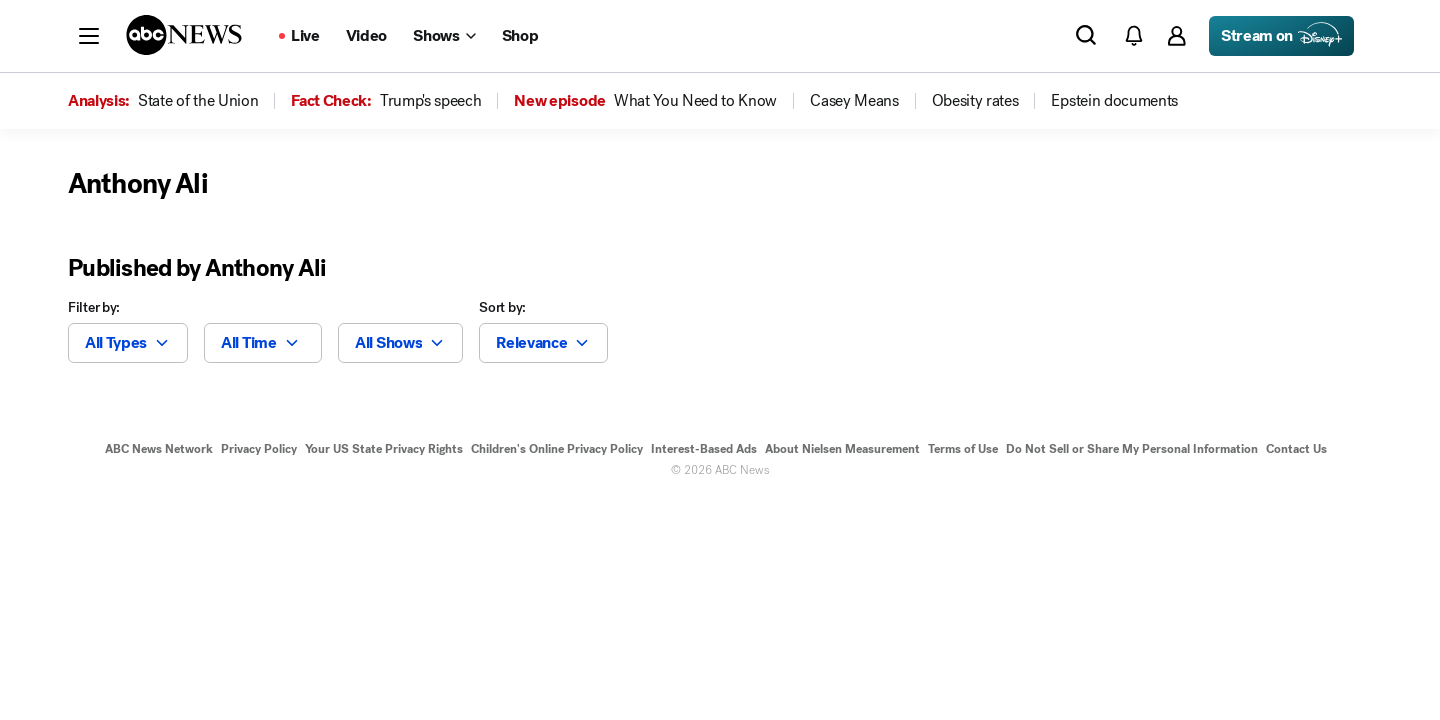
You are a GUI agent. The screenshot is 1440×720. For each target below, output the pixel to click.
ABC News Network (159, 449)
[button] (89, 36)
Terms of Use (963, 449)
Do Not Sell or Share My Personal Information (1132, 449)
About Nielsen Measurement (842, 449)
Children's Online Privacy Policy (557, 449)
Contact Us (1296, 449)
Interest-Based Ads (704, 449)
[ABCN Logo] (184, 35)
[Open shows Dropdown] (444, 36)
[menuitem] (198, 101)
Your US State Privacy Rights (384, 449)
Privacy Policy (259, 449)
